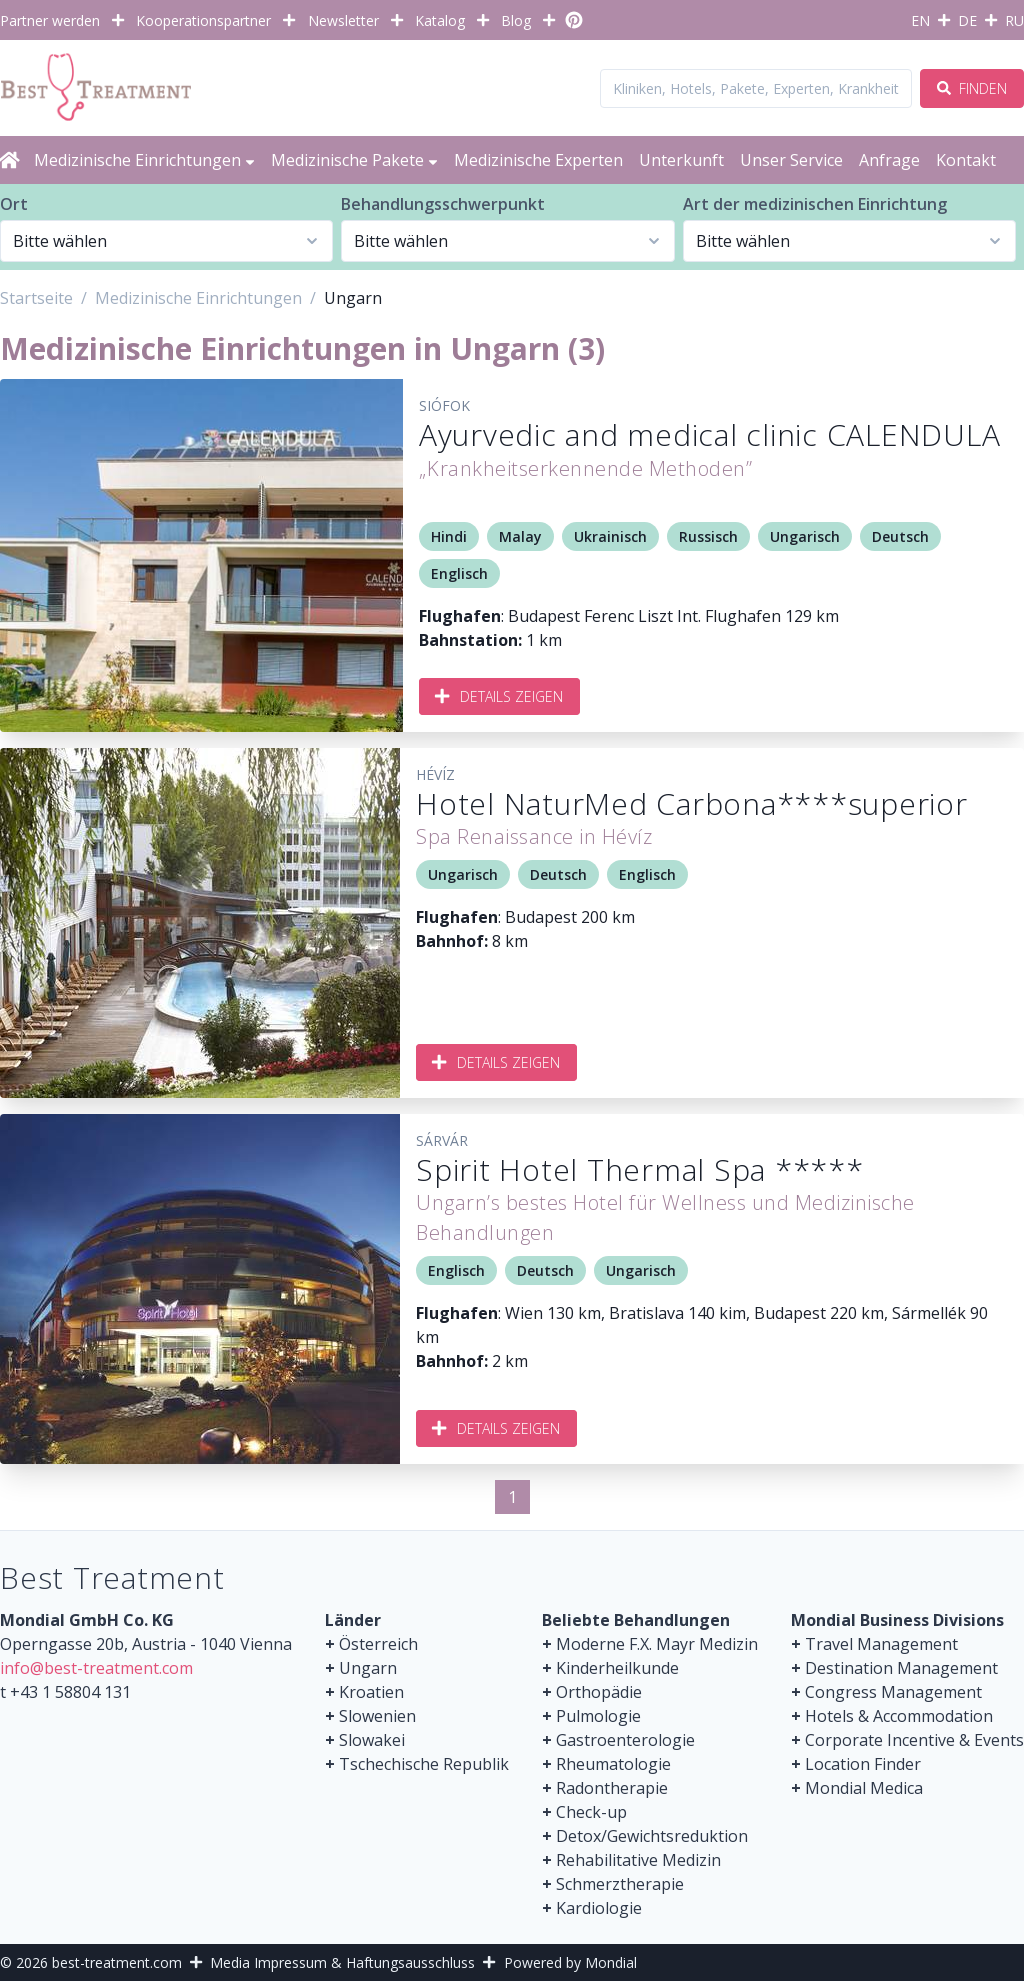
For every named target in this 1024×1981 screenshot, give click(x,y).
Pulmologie (598, 1716)
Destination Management (901, 1668)
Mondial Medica (864, 1788)
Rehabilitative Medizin (638, 1860)
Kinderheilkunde (617, 1668)
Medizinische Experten (538, 160)
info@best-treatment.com (96, 1668)
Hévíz (435, 774)
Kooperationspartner (203, 20)
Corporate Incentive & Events (914, 1740)
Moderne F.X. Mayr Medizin (657, 1644)
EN (920, 20)
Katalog (440, 20)
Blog (516, 20)
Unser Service (791, 160)
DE (967, 20)
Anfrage (889, 160)
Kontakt (966, 160)
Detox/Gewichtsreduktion (652, 1836)
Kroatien (371, 1692)
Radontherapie (612, 1788)
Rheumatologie (613, 1764)
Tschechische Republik (424, 1764)
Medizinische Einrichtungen (144, 160)
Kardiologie (599, 1908)
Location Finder (863, 1764)
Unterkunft (681, 160)
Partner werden (50, 20)
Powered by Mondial (570, 1962)
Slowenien (377, 1716)
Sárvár (442, 1140)
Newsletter (343, 20)
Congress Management (893, 1692)
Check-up (591, 1812)
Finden (972, 88)
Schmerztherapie (620, 1884)
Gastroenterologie (625, 1740)
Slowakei (372, 1740)
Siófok (444, 405)
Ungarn (368, 1668)
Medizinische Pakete (354, 160)
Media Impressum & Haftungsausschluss (342, 1962)
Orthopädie (599, 1692)
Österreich (378, 1644)
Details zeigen (499, 696)
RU (1014, 20)
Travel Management (881, 1644)
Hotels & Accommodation (899, 1716)
